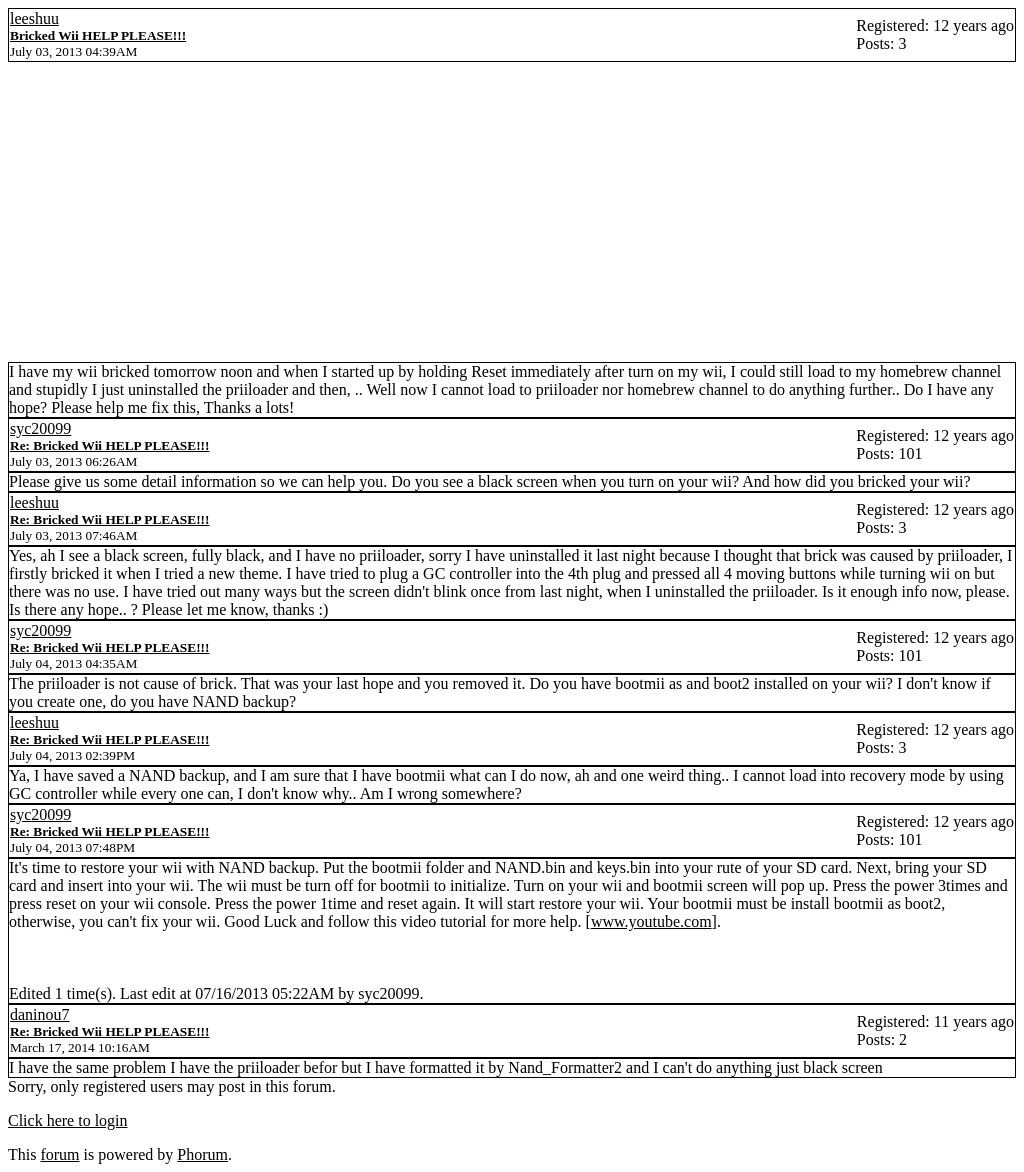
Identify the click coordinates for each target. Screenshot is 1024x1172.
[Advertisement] (512, 212)
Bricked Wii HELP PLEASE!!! (98, 35)
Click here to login (68, 1120)
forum (59, 1154)
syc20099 (40, 428)
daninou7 (40, 1014)
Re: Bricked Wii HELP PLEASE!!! (109, 445)
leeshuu (34, 18)
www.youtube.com (651, 921)
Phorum (202, 1154)
